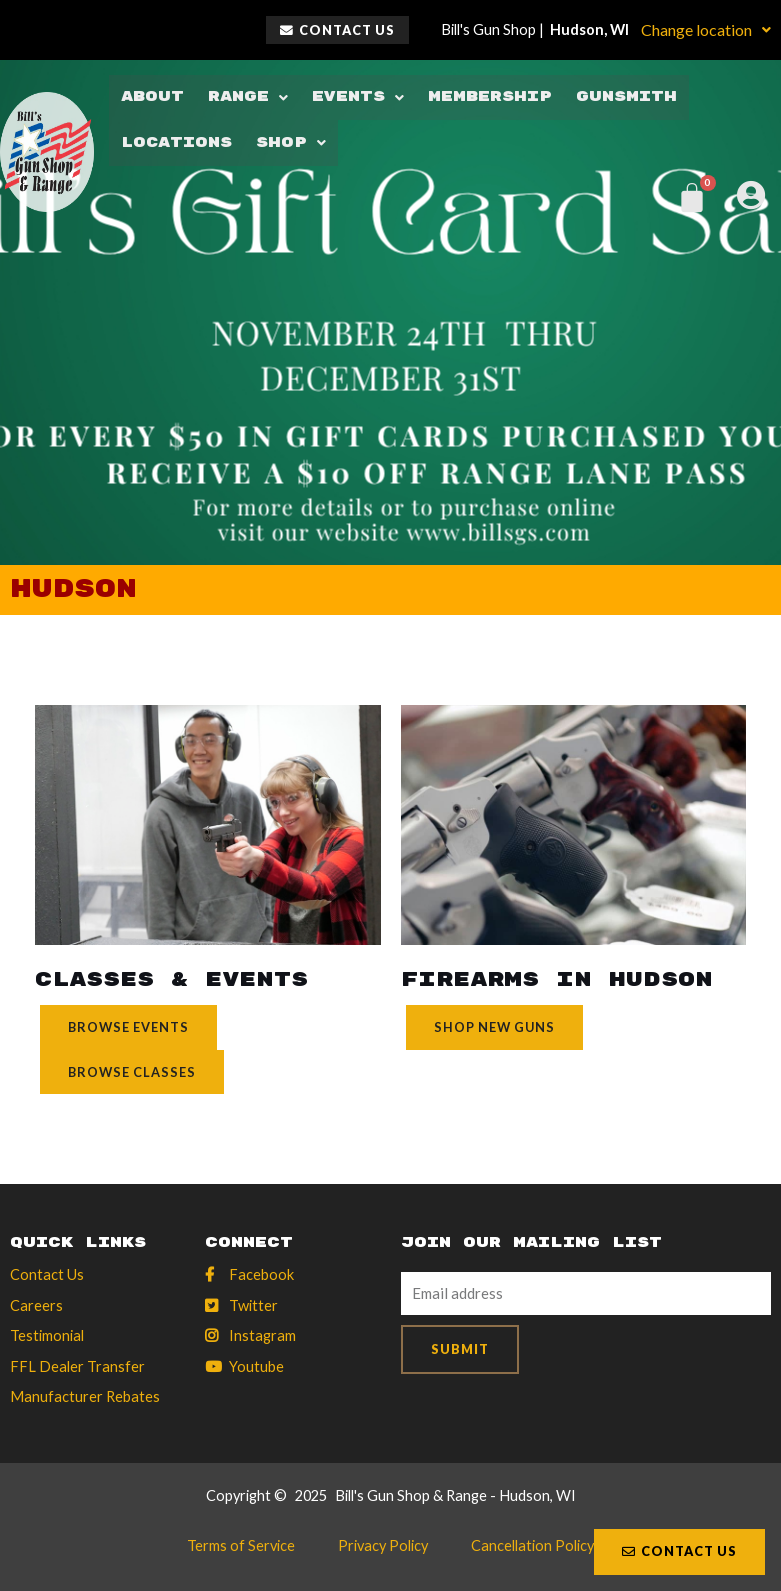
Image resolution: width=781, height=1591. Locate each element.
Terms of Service (244, 1546)
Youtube (256, 1366)
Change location (706, 29)
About (151, 97)
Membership (483, 97)
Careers (36, 1305)
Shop (290, 142)
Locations (176, 142)
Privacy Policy (383, 1546)
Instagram (262, 1335)
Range (245, 97)
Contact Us (47, 1274)
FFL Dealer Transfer (77, 1366)
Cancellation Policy (529, 1546)
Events (353, 97)
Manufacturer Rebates (85, 1396)
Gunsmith (617, 97)
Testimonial (47, 1335)
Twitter (253, 1305)
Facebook (261, 1274)
